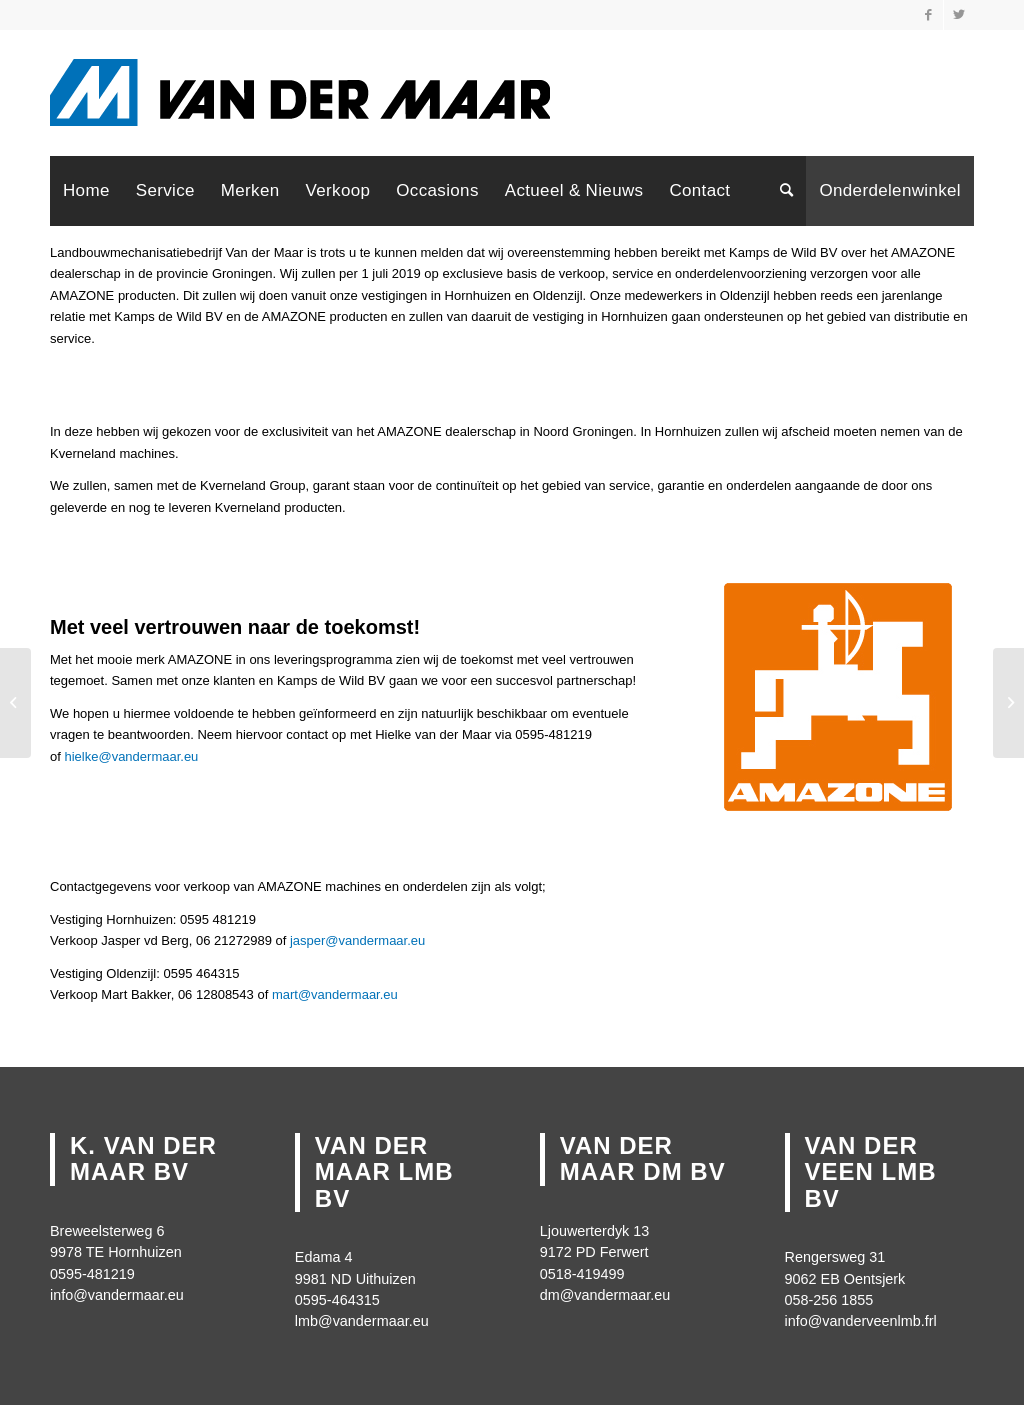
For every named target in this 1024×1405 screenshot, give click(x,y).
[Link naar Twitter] (959, 15)
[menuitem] (86, 191)
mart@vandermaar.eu (335, 994)
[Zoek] (786, 191)
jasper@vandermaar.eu (357, 940)
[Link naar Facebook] (928, 15)
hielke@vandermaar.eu (131, 756)
